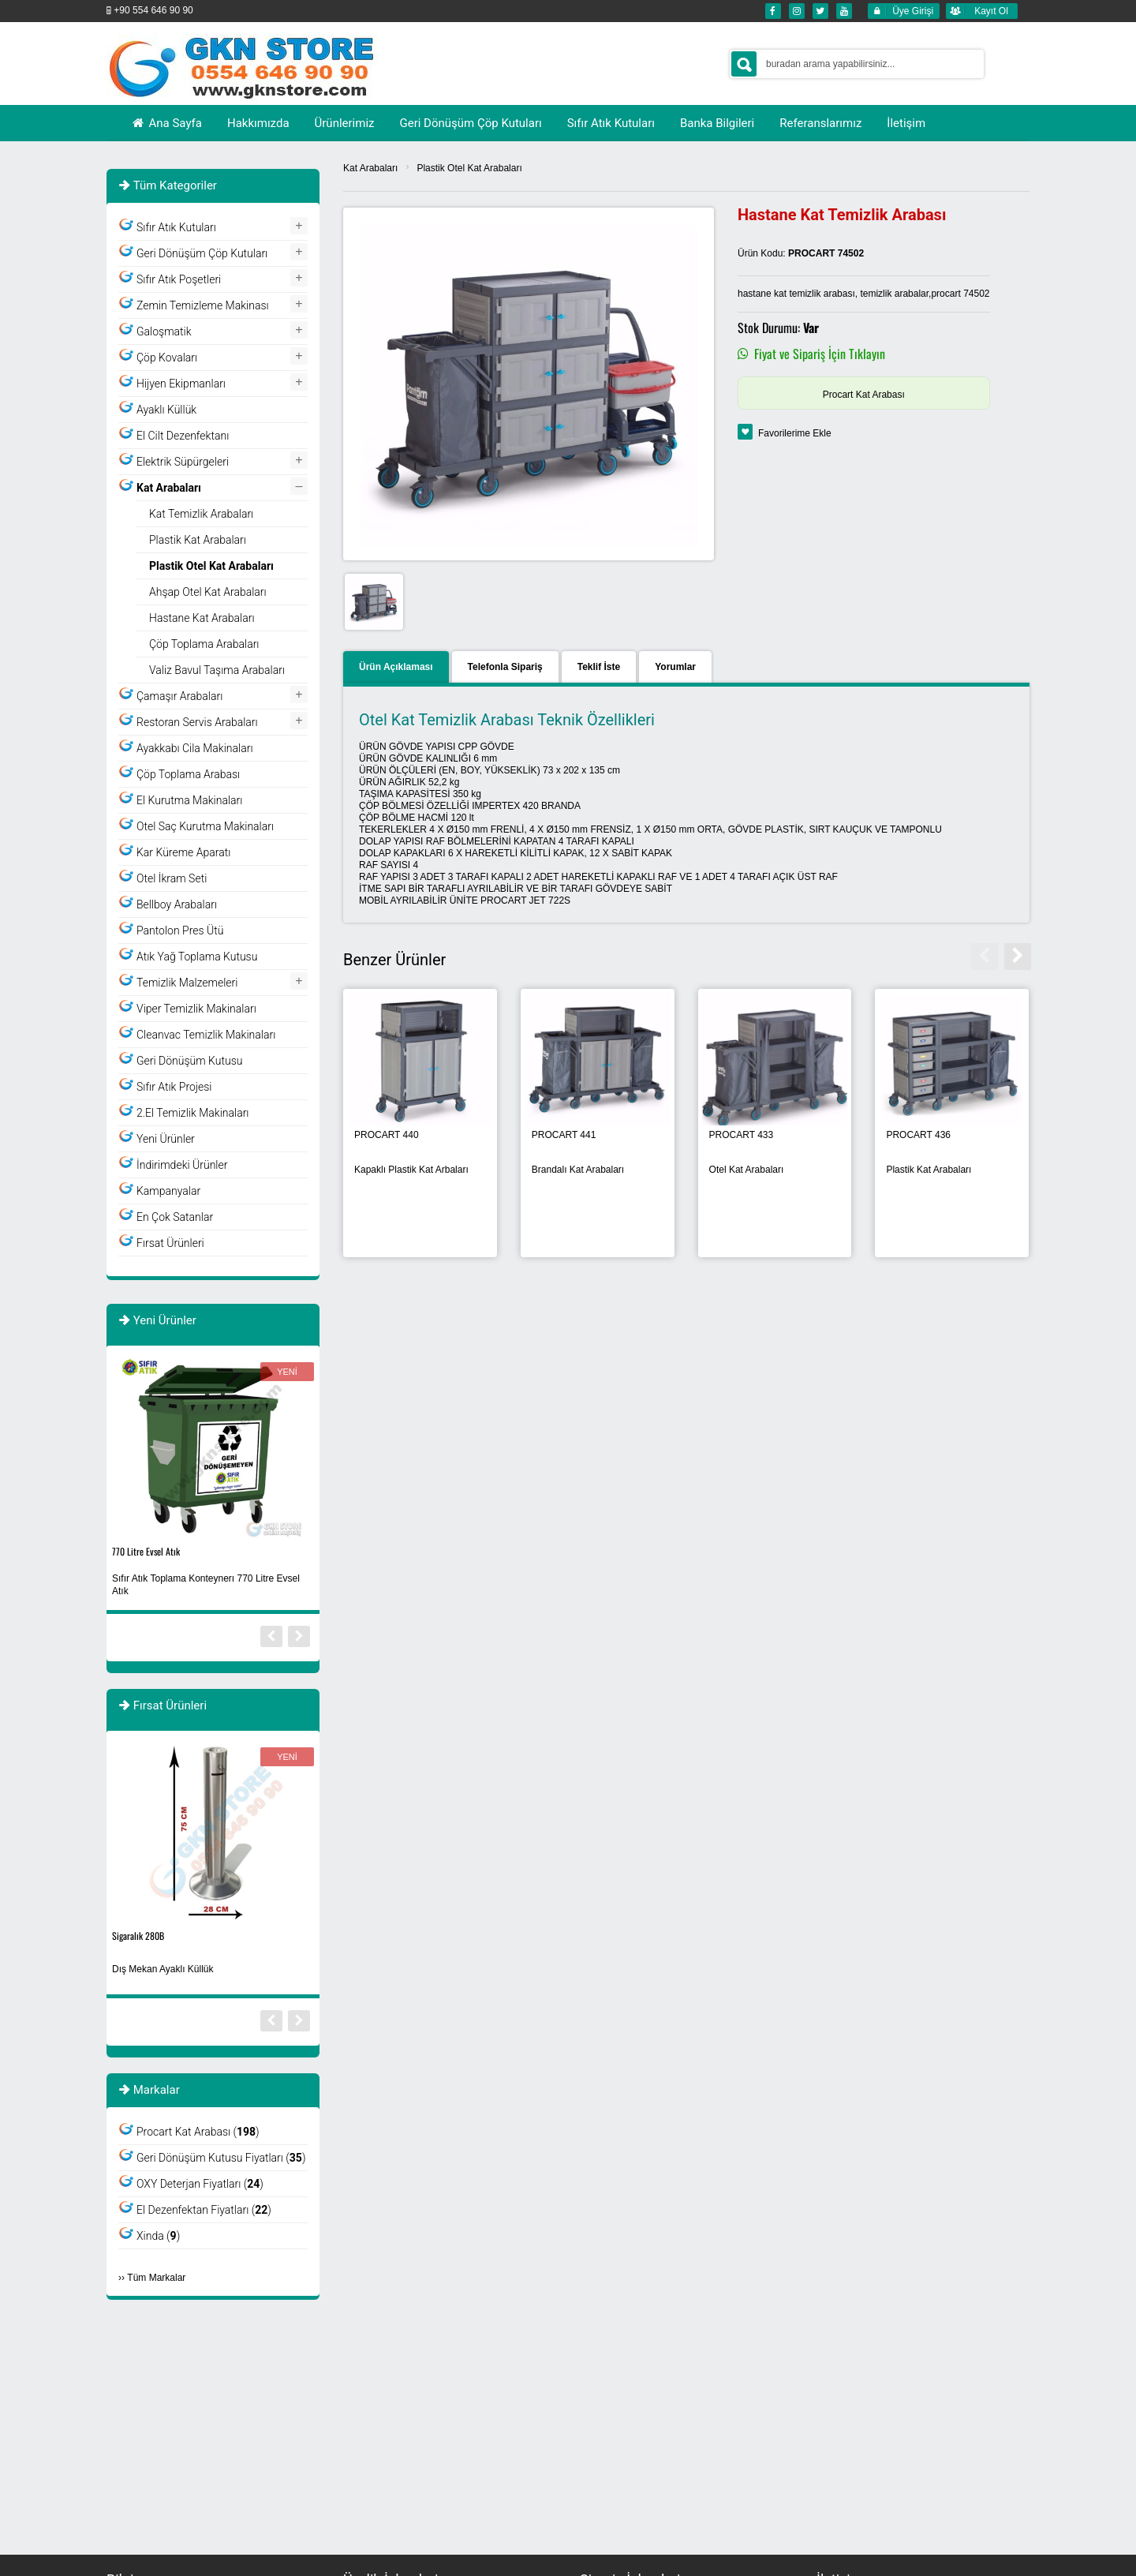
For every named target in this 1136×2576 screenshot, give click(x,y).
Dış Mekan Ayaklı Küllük (163, 1969)
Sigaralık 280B (138, 1935)
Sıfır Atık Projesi (174, 1086)
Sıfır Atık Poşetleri (178, 279)
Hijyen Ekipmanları (181, 383)
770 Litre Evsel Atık (146, 1551)
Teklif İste (598, 666)
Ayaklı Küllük (166, 409)
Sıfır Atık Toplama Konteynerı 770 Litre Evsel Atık (206, 1585)
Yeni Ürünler (165, 1139)
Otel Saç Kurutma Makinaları (205, 826)
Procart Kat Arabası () (198, 2131)
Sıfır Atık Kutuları (176, 227)
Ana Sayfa (166, 123)
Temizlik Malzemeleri (186, 982)
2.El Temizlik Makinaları (192, 1112)
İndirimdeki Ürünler (181, 1165)
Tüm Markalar (156, 2277)
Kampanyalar (168, 1191)
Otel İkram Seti (171, 878)
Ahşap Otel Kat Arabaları (208, 592)
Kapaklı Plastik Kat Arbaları (411, 1169)
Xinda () (158, 2236)
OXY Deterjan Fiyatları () (199, 2183)
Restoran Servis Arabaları (197, 722)
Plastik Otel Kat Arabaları (469, 168)
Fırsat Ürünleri (170, 1243)
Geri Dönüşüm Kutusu (189, 1060)
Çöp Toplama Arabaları (204, 644)
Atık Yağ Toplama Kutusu (196, 956)
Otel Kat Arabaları (746, 1169)
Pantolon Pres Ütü (179, 930)
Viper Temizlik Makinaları (196, 1008)
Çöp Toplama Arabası (188, 774)
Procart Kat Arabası (864, 394)
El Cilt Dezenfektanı (182, 435)
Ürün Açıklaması (396, 666)
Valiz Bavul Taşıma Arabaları (217, 670)
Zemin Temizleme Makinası (202, 305)
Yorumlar (675, 666)
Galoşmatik (164, 331)
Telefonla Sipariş (505, 666)
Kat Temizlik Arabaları (201, 513)
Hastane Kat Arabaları (202, 618)
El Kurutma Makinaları (189, 800)
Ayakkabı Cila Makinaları (194, 748)
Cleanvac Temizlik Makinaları (205, 1034)
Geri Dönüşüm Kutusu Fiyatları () (220, 2157)
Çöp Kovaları (166, 357)
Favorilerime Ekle (794, 433)
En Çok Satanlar (174, 1217)
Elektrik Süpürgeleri (182, 461)
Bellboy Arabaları (176, 904)
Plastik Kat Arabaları (928, 1169)
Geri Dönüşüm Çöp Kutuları (201, 253)
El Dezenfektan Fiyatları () (203, 2209)
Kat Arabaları (370, 168)
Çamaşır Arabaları (179, 696)
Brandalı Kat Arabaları (578, 1169)
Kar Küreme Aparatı (183, 852)
